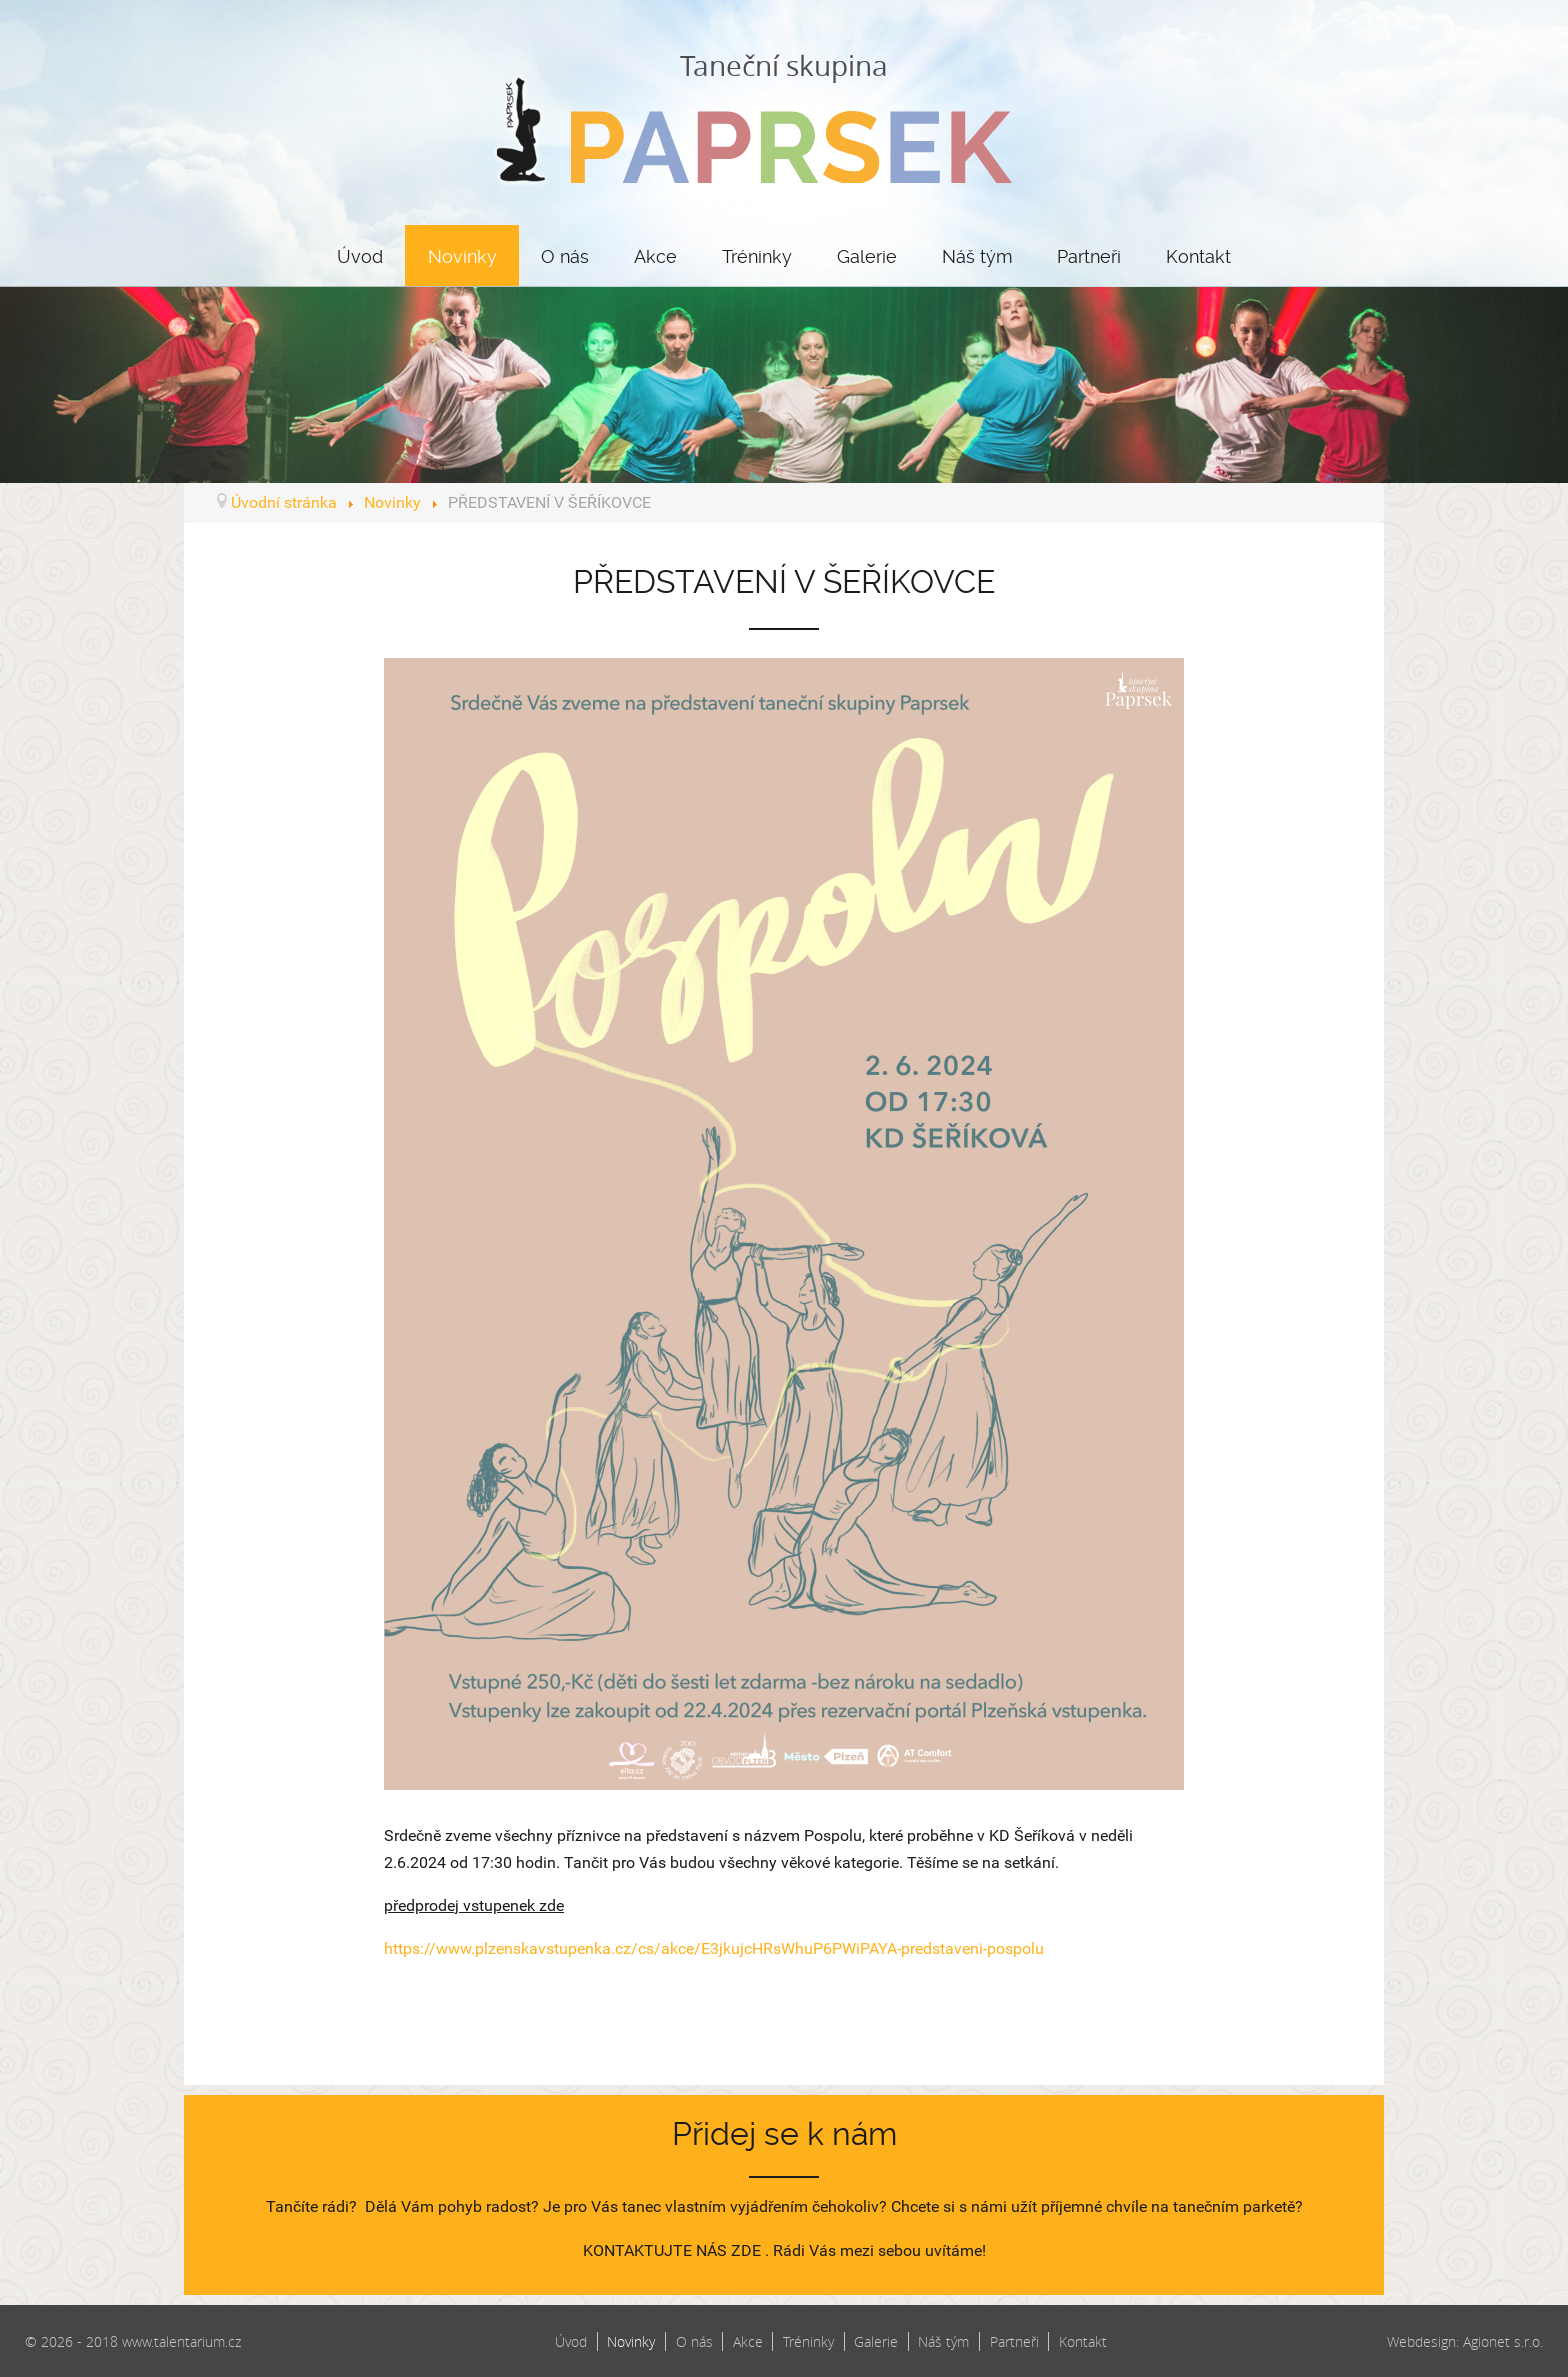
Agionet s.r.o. (1503, 2341)
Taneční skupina (784, 115)
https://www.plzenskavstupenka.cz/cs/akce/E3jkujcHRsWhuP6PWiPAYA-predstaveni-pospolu (714, 1948)
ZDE (746, 2250)
